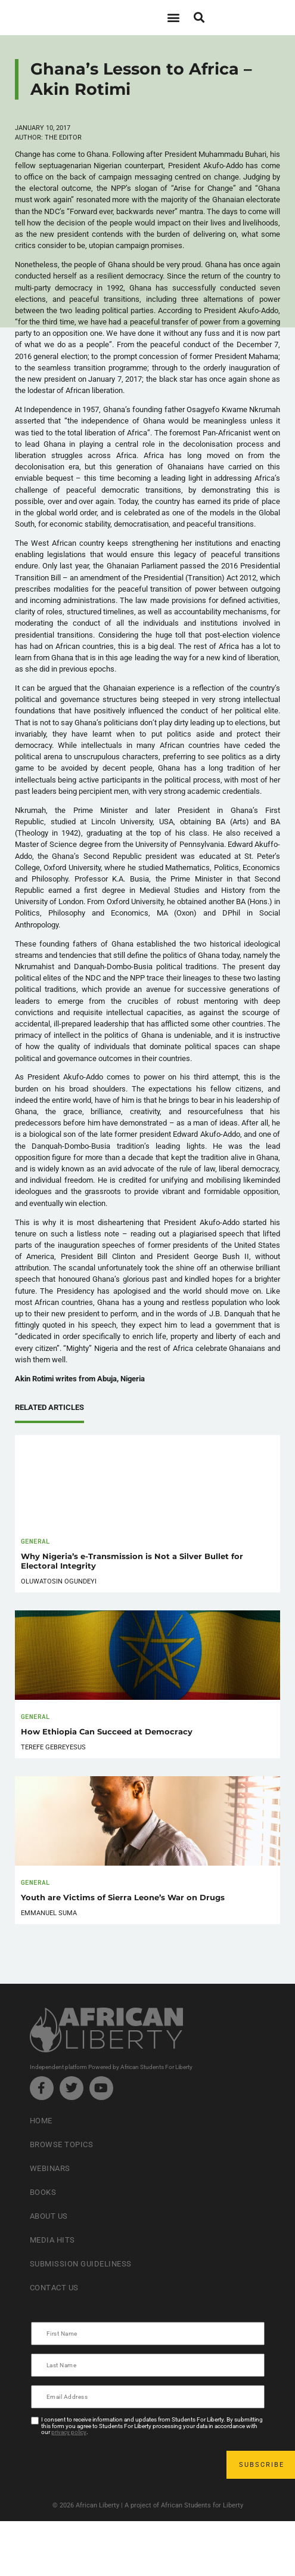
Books (43, 2192)
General (35, 1540)
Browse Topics (62, 2144)
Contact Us (54, 2287)
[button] (174, 17)
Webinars (50, 2168)
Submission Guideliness (81, 2263)
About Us (49, 2216)
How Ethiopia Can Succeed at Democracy (106, 1731)
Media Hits (52, 2239)
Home (41, 2120)
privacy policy (68, 2432)
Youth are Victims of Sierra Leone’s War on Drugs (123, 1897)
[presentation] (122, 2465)
